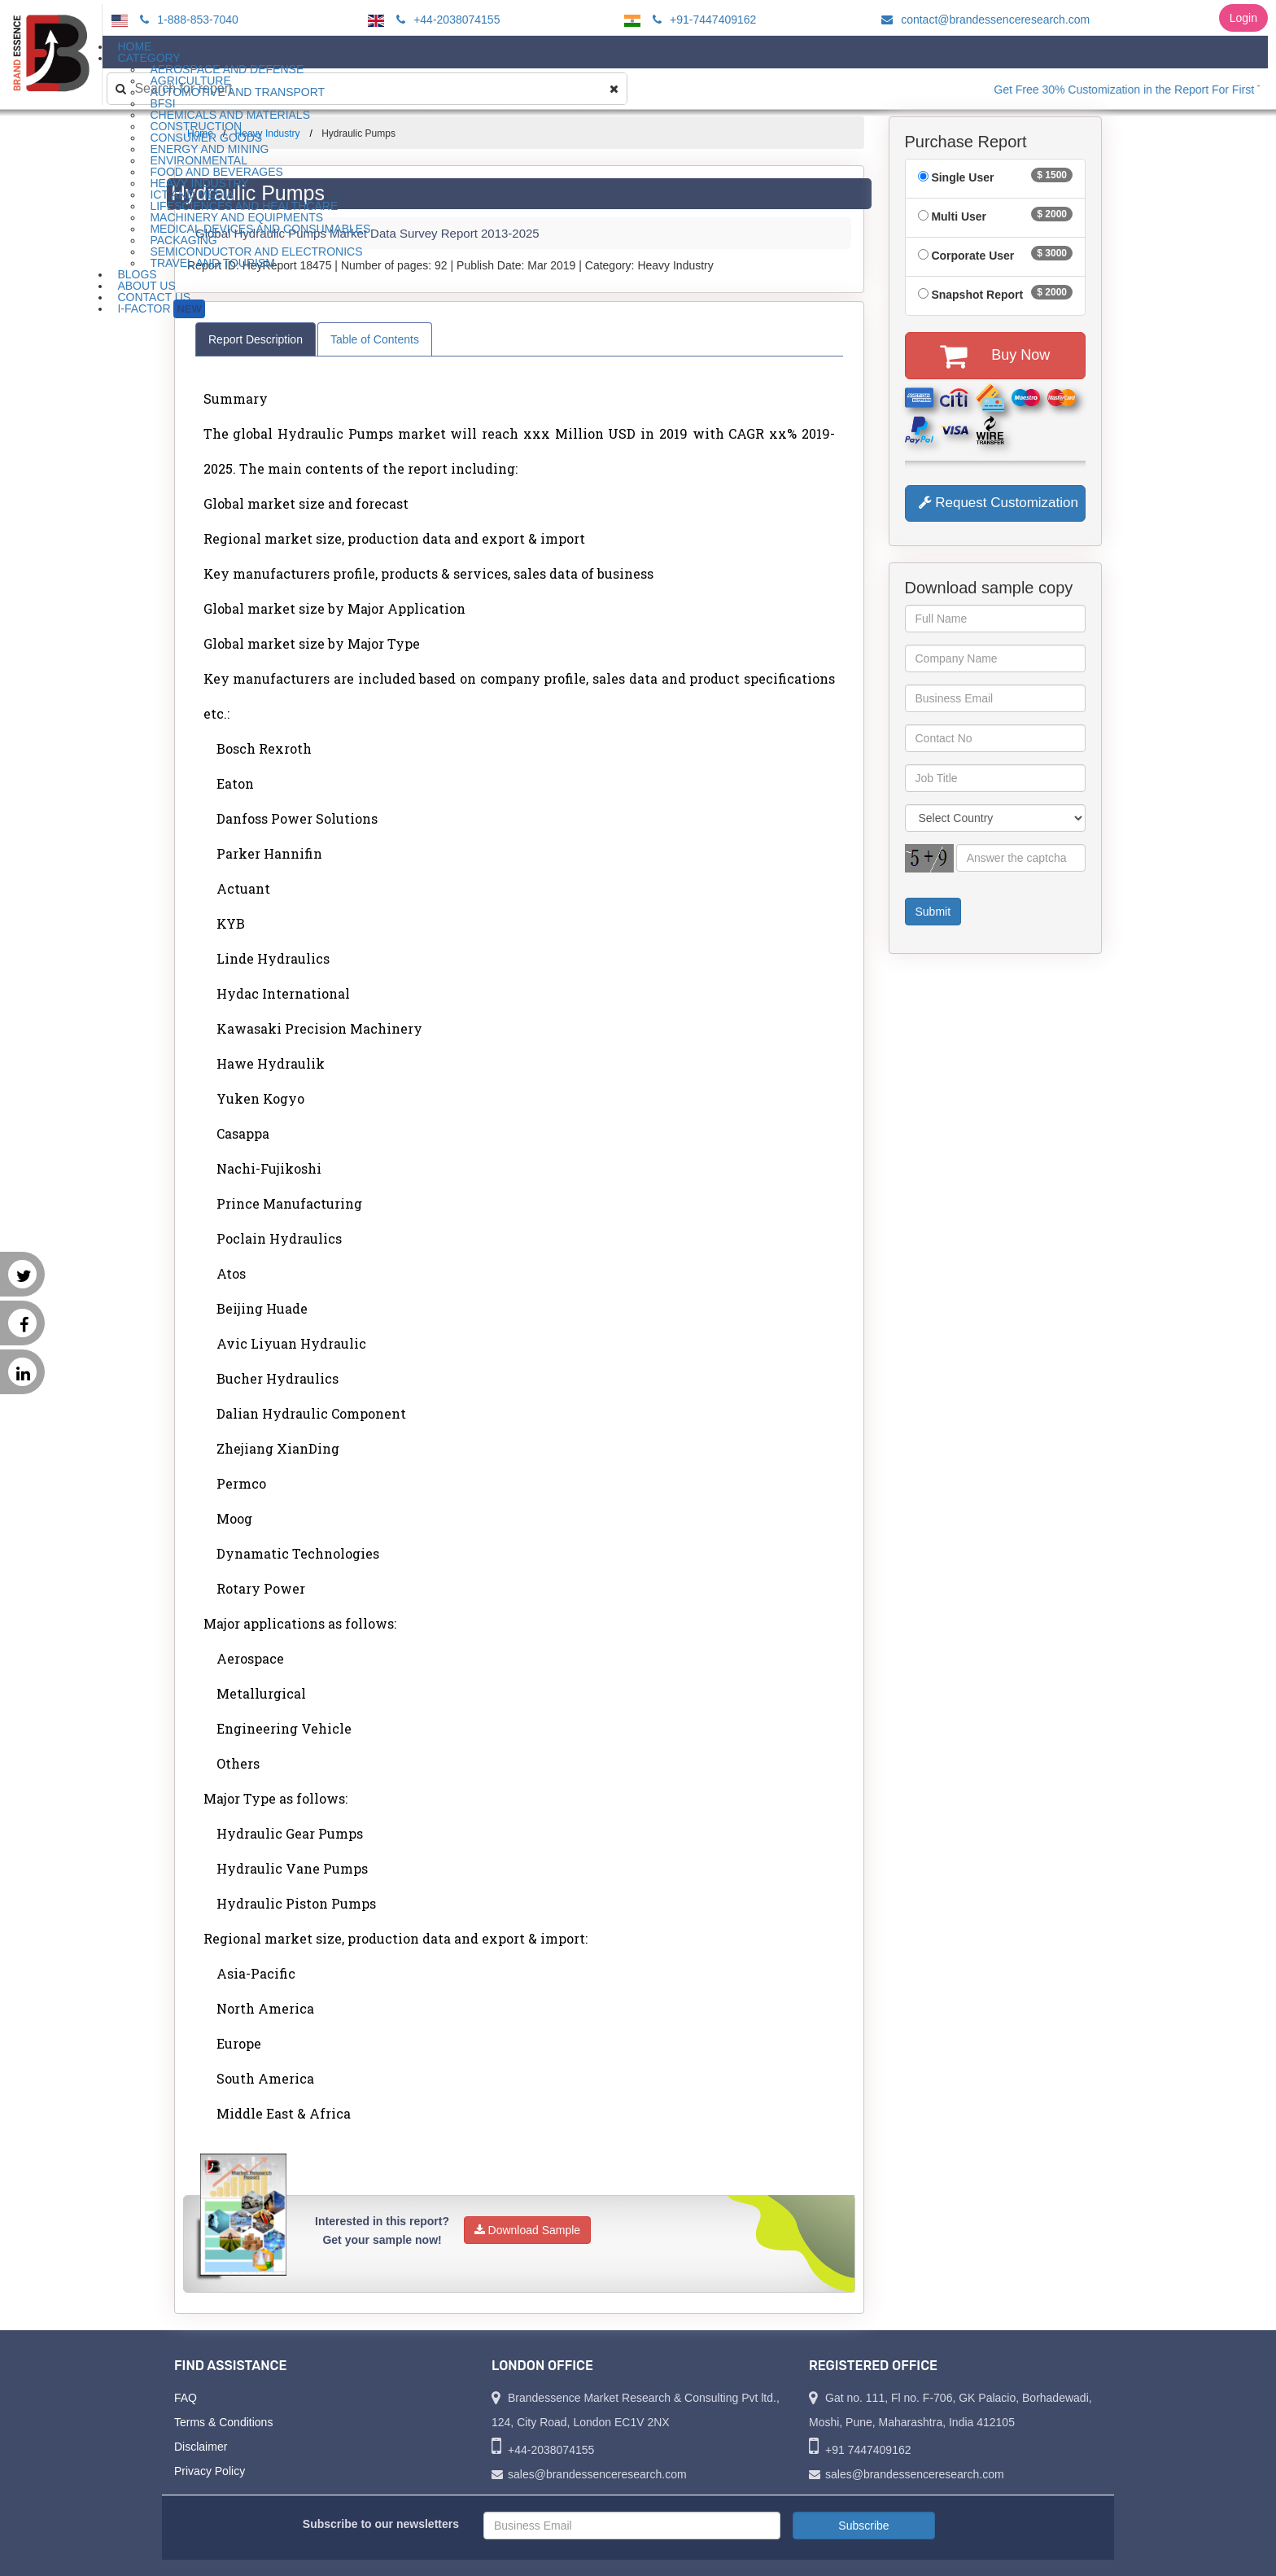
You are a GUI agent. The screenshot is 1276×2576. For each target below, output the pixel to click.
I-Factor (160, 309)
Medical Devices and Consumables (260, 228)
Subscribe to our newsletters (381, 2523)
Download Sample (527, 2230)
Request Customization (998, 502)
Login (1243, 17)
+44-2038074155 (445, 19)
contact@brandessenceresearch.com (983, 19)
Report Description (255, 339)
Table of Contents (374, 339)
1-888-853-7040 (186, 19)
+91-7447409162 (702, 19)
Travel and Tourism (212, 262)
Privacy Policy (209, 2471)
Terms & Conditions (223, 2422)
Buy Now (995, 355)
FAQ (185, 2397)
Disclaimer (200, 2446)
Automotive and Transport (237, 91)
